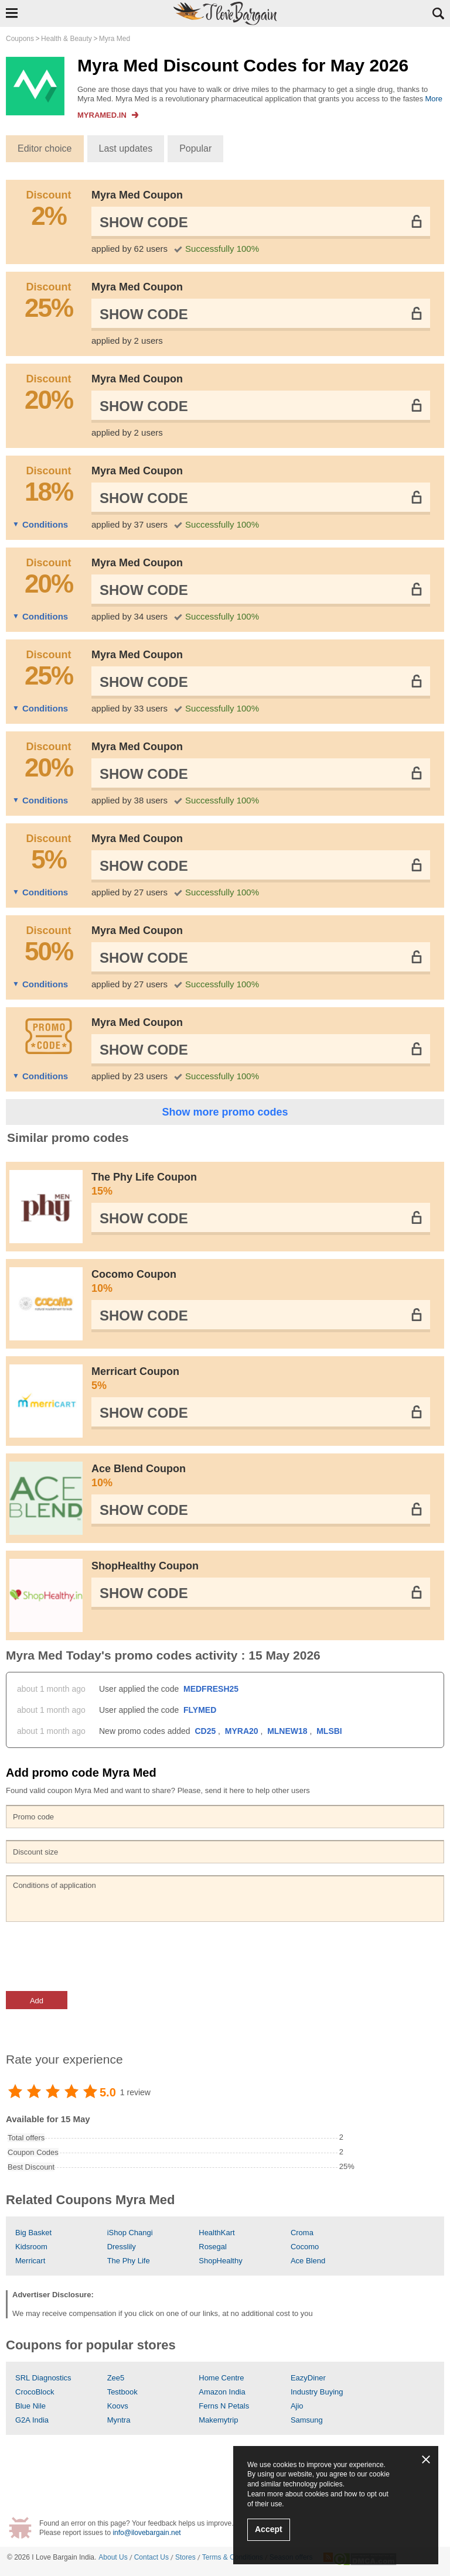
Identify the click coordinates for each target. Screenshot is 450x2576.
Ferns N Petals (224, 2405)
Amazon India (222, 2391)
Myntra (119, 2420)
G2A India (32, 2420)
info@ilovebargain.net (146, 2533)
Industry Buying (317, 2391)
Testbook (122, 2391)
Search (438, 13)
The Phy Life (128, 2260)
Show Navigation (12, 13)
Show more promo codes (225, 1112)
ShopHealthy (220, 2260)
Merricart (30, 2260)
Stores (185, 2557)
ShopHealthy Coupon (145, 1566)
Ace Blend (308, 2260)
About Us (112, 2557)
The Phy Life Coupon (260, 1184)
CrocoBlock (34, 2391)
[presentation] (95, 1956)
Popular (195, 148)
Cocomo (305, 2246)
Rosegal (213, 2246)
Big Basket (33, 2232)
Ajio (297, 2405)
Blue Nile (30, 2405)
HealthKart (216, 2232)
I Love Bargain (54, 2557)
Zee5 (116, 2377)
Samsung (307, 2420)
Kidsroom (31, 2246)
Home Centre (221, 2377)
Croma (302, 2232)
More (433, 98)
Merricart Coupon (260, 1379)
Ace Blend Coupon (260, 1476)
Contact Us (151, 2557)
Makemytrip (218, 2420)
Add (36, 2000)
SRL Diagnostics (43, 2377)
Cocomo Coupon (260, 1281)
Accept (268, 2529)
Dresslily (121, 2246)
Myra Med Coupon (137, 195)
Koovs (117, 2405)
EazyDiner (308, 2377)
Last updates (126, 148)
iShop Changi (130, 2232)
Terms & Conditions (232, 2557)
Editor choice (45, 148)
